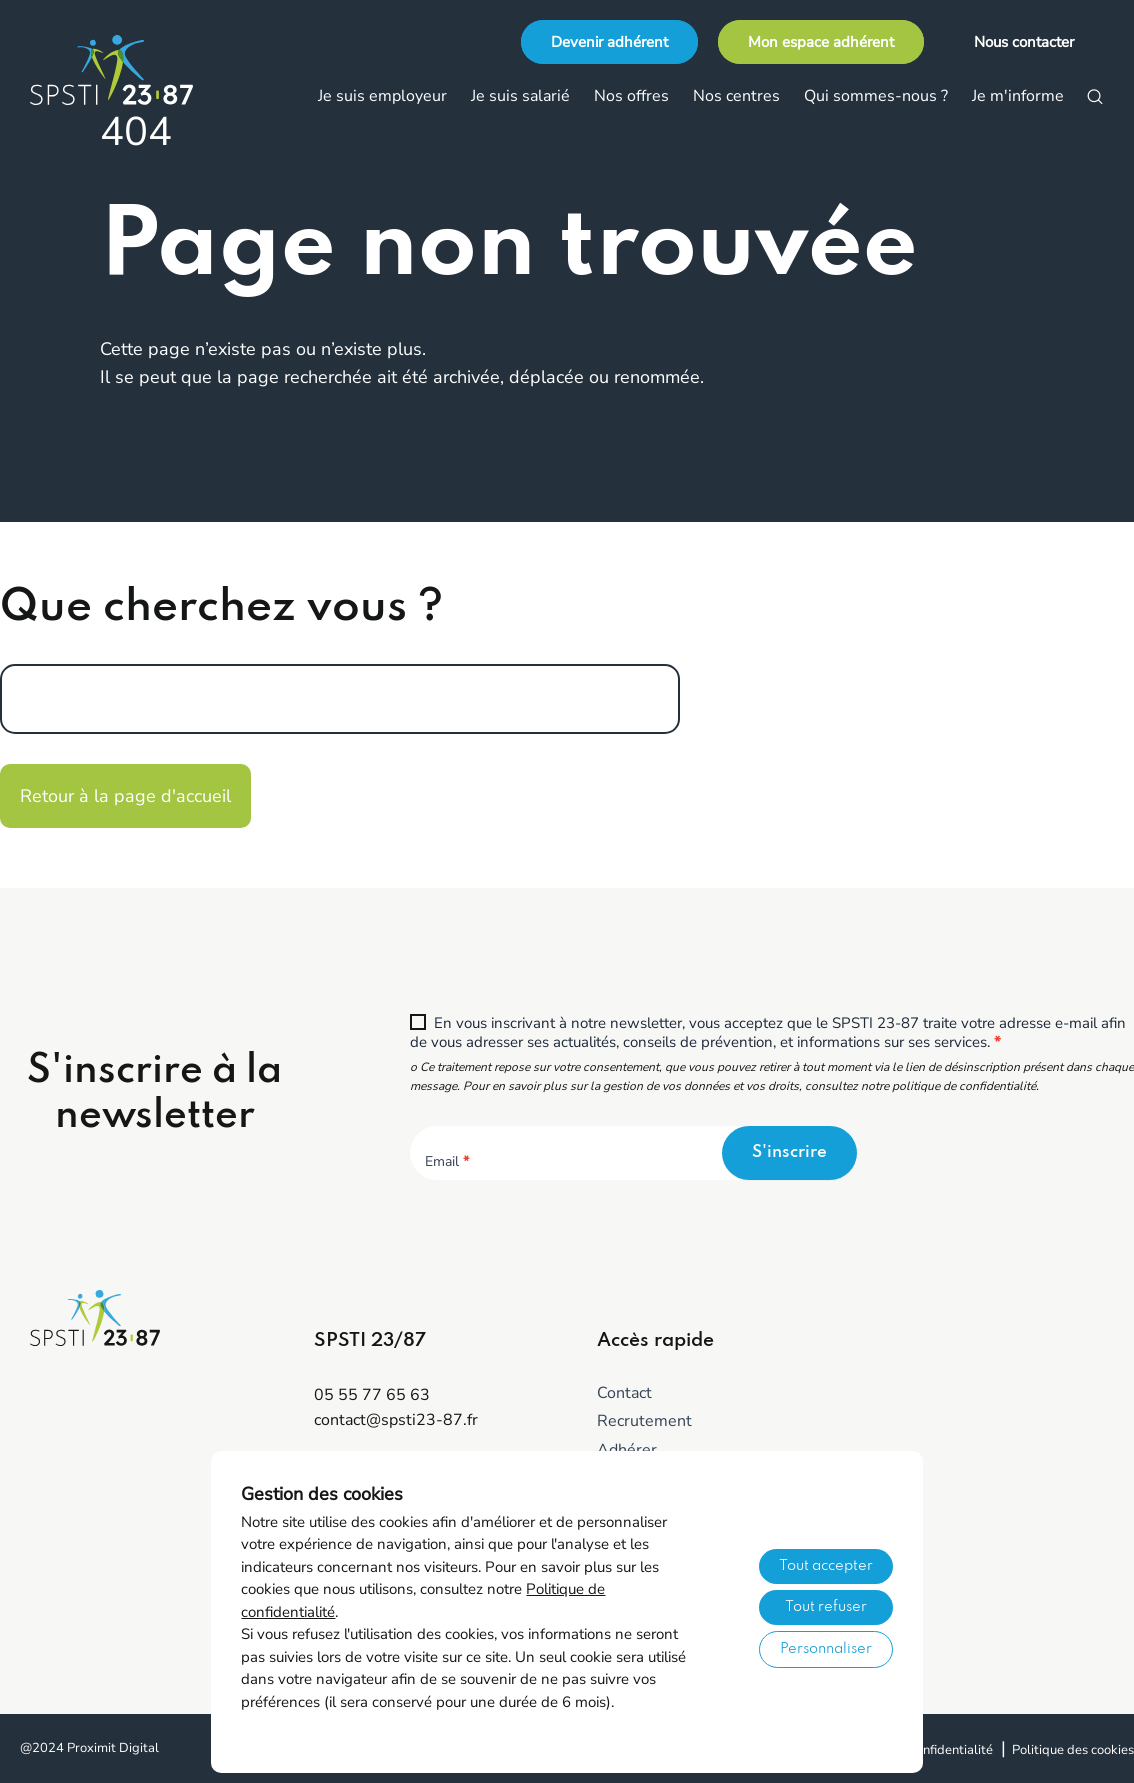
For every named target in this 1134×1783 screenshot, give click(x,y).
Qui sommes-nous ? (876, 96)
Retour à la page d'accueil (125, 796)
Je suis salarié (520, 96)
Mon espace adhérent (821, 42)
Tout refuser (826, 1607)
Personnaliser (826, 1649)
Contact (624, 1393)
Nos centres (736, 96)
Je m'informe (1018, 96)
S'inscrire (789, 1152)
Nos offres (631, 96)
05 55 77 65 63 (372, 1395)
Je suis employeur (382, 96)
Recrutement (644, 1421)
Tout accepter (826, 1566)
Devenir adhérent (609, 42)
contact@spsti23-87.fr (396, 1420)
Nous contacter (1024, 42)
